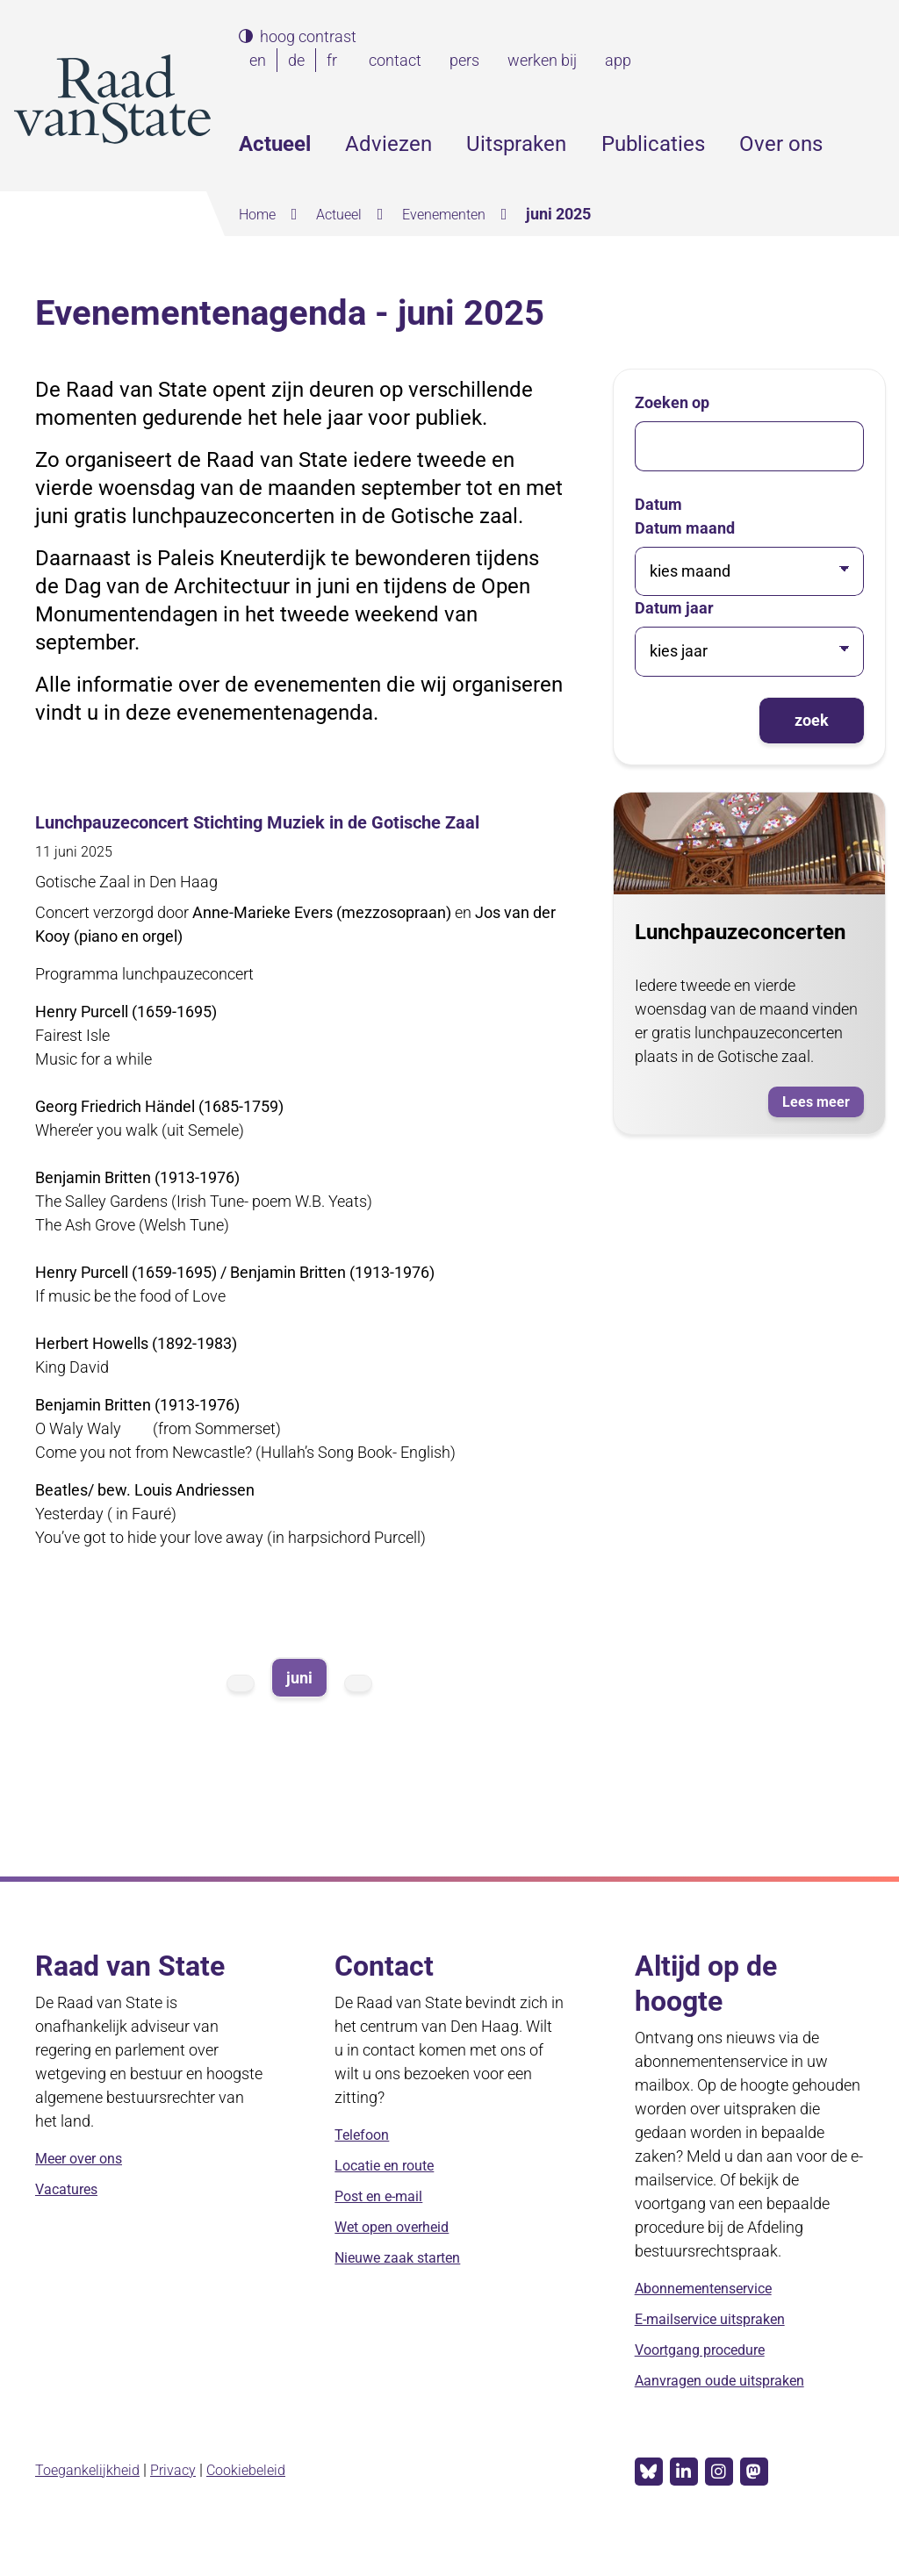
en (261, 60)
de (300, 60)
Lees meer (819, 1102)
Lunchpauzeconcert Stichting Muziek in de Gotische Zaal (280, 834)
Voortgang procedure (708, 2378)
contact (395, 60)
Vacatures (70, 2217)
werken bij (542, 60)
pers (464, 60)
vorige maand (240, 1710)
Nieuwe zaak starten (406, 2286)
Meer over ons (85, 2187)
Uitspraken (516, 144)
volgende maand (358, 1710)
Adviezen (388, 144)
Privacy (186, 2495)
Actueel (275, 144)
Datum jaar (674, 608)
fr (335, 60)
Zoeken (871, 144)
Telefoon (365, 2163)
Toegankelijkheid (92, 2495)
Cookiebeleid (266, 2495)
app (618, 60)
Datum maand (685, 528)
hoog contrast (308, 37)
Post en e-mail (384, 2224)
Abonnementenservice (714, 2316)
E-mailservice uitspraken (720, 2347)
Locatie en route (391, 2194)
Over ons (781, 144)
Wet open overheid (399, 2255)
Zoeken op (672, 402)
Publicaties (653, 144)
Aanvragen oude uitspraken (731, 2409)
